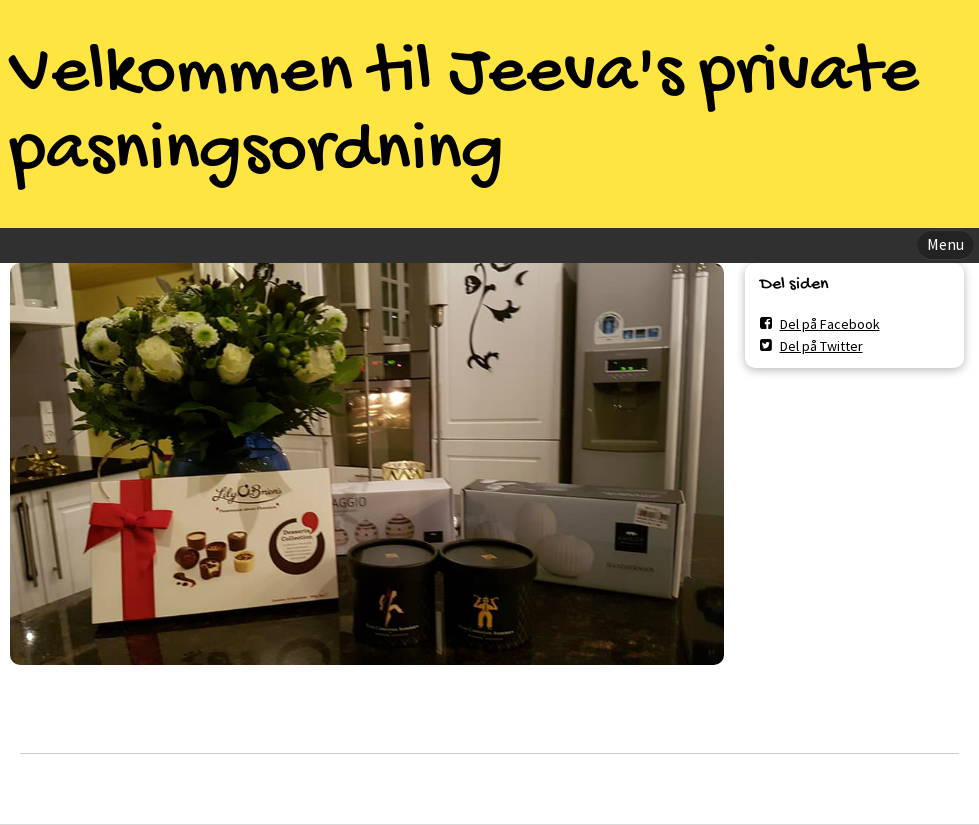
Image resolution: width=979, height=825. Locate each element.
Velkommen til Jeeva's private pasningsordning (464, 114)
